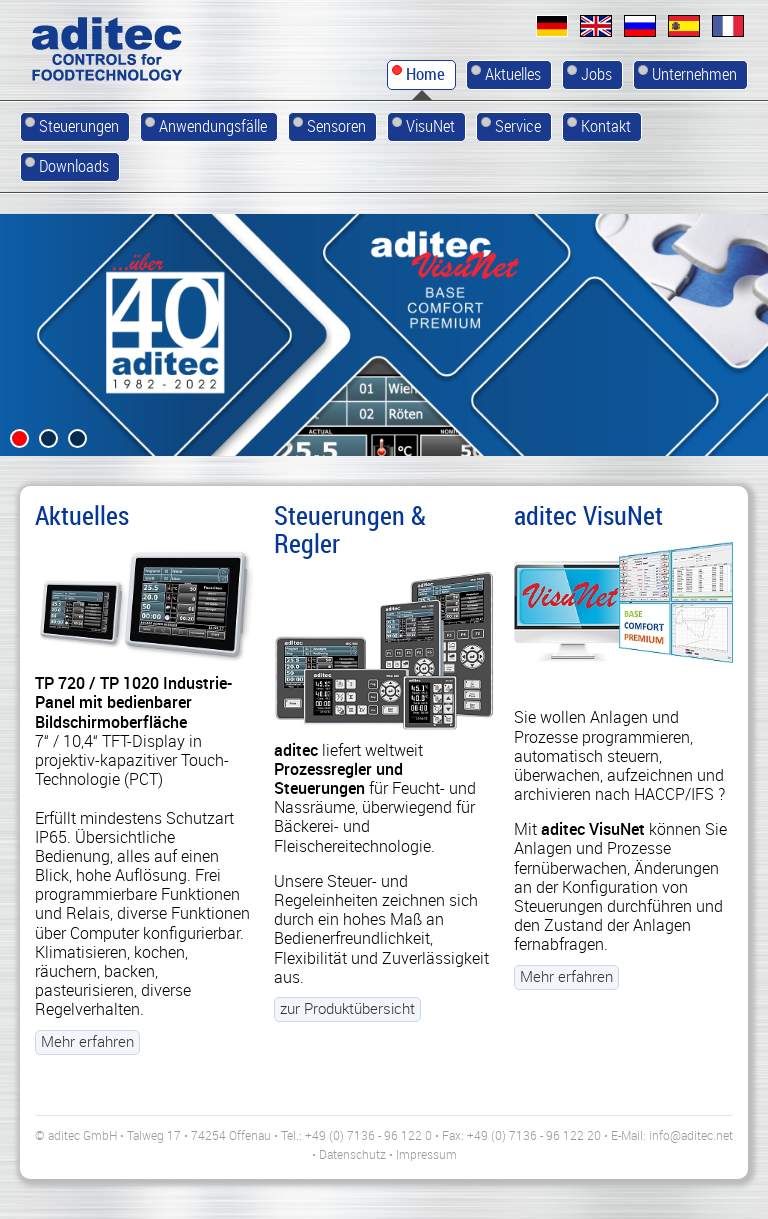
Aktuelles (82, 515)
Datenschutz (352, 1153)
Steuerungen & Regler (350, 529)
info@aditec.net (691, 1134)
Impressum (426, 1153)
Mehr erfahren (87, 1040)
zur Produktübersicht (347, 1040)
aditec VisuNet (588, 515)
